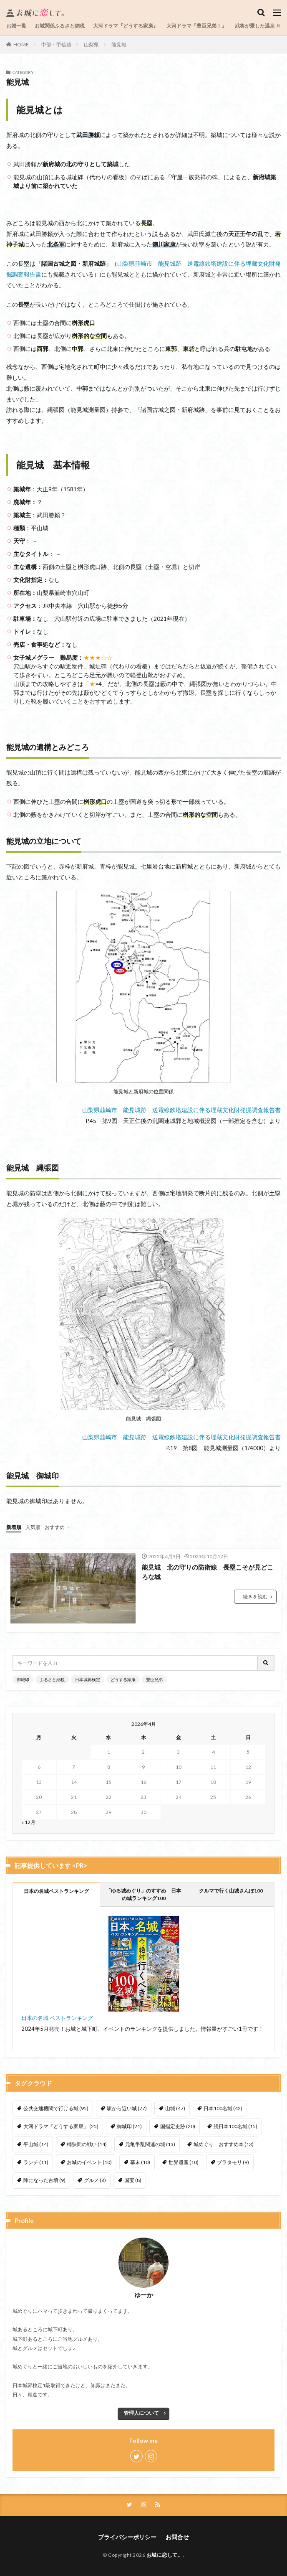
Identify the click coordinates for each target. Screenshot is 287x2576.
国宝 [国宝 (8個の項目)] (132, 2180)
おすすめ (55, 1527)
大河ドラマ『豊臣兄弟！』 (196, 26)
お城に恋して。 (164, 2555)
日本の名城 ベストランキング (57, 2018)
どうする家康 (123, 1679)
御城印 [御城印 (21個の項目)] (129, 2126)
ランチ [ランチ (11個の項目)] (35, 2162)
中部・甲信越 (56, 44)
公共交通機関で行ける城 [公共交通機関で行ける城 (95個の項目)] (55, 2108)
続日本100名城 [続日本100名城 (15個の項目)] (235, 2126)
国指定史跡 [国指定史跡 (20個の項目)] (177, 2126)
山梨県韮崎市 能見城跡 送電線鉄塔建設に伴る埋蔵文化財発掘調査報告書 (181, 1109)
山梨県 (91, 44)
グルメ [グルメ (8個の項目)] (95, 2180)
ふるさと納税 (52, 1679)
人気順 (32, 1527)
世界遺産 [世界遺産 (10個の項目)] (184, 2162)
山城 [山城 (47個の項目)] (175, 2108)
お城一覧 (16, 26)
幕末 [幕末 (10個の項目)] (140, 2162)
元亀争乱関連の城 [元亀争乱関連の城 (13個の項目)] (150, 2144)
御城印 (23, 1679)
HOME (21, 44)
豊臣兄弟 (154, 1679)
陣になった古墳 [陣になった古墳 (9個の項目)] (44, 2180)
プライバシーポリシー (127, 2536)
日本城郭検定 (87, 1679)
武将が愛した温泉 (255, 26)
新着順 (13, 1527)
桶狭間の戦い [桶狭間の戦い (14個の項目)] (87, 2144)
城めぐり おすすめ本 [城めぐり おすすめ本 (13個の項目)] (224, 2144)
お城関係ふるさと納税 (60, 26)
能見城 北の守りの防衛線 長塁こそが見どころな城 (207, 1571)
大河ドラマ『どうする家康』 (125, 26)
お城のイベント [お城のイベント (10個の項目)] (89, 2162)
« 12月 (28, 1822)
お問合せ (177, 2536)
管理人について (141, 2413)
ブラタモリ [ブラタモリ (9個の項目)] (233, 2162)
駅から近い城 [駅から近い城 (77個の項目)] (127, 2108)
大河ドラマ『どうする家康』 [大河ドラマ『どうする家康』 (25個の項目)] (60, 2126)
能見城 (118, 44)
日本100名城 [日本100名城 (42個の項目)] (223, 2108)
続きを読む (255, 1596)
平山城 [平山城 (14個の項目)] (35, 2144)
